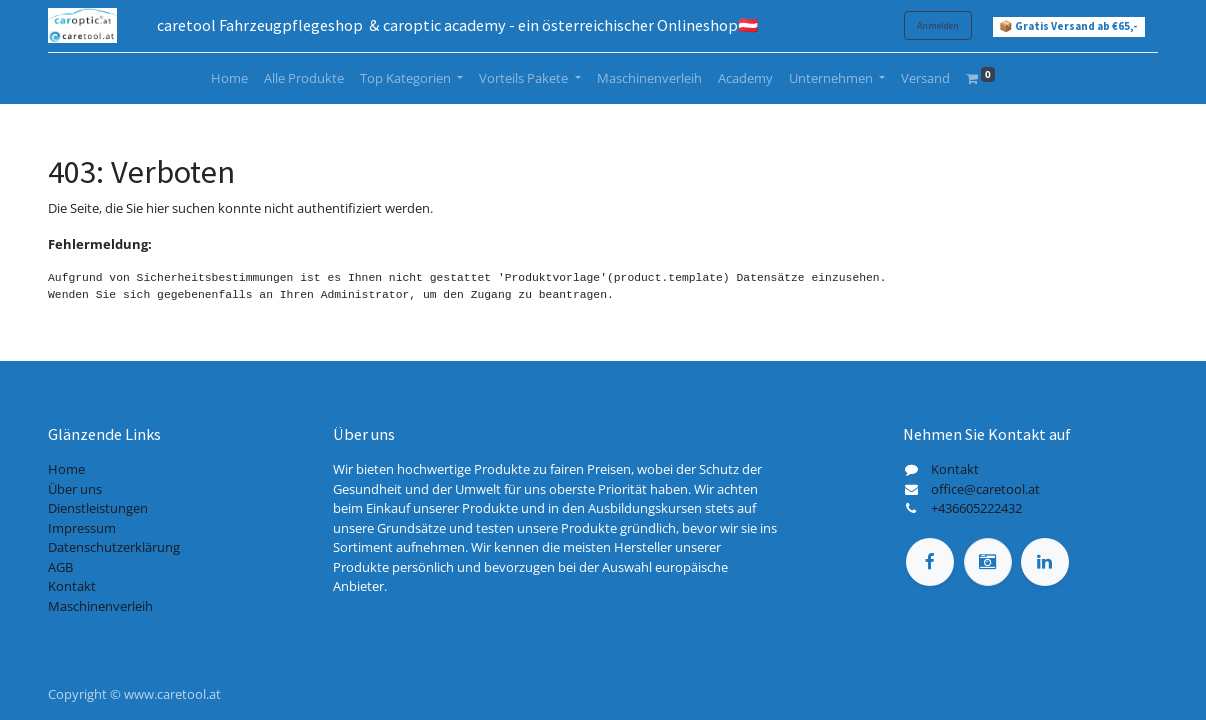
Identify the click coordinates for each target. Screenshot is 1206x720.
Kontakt (72, 586)
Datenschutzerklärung (114, 547)
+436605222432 (976, 508)
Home (66, 469)
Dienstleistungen (98, 508)
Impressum (82, 528)
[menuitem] (229, 79)
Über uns (75, 489)
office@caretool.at (985, 489)
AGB (60, 567)
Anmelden (938, 25)
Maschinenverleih (100, 606)
